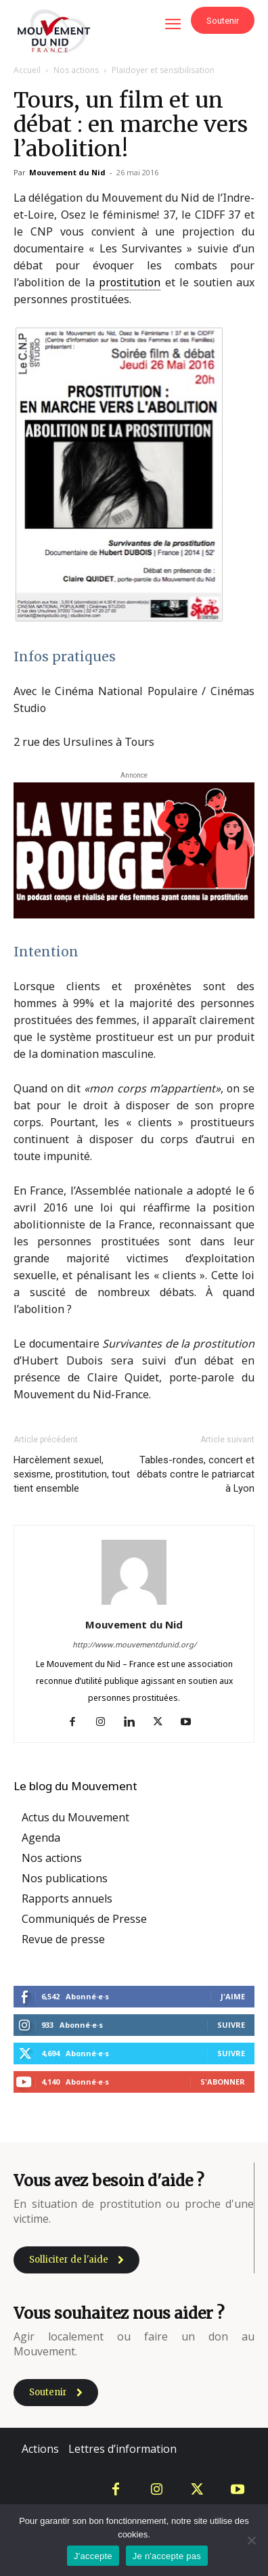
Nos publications (65, 1878)
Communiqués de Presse (84, 1918)
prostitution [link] (129, 282)
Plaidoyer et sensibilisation (163, 70)
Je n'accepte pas (167, 2556)
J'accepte (93, 2556)
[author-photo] (134, 1604)
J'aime (233, 1996)
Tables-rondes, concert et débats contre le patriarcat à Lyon (195, 1474)
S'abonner (222, 2082)
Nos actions (76, 70)
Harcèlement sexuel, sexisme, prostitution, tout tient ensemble (72, 1474)
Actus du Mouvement (75, 1817)
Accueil (27, 70)
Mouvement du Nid (67, 172)
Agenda (41, 1837)
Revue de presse (63, 1939)
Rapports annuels (67, 1898)
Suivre (231, 2025)
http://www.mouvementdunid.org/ (134, 1644)
